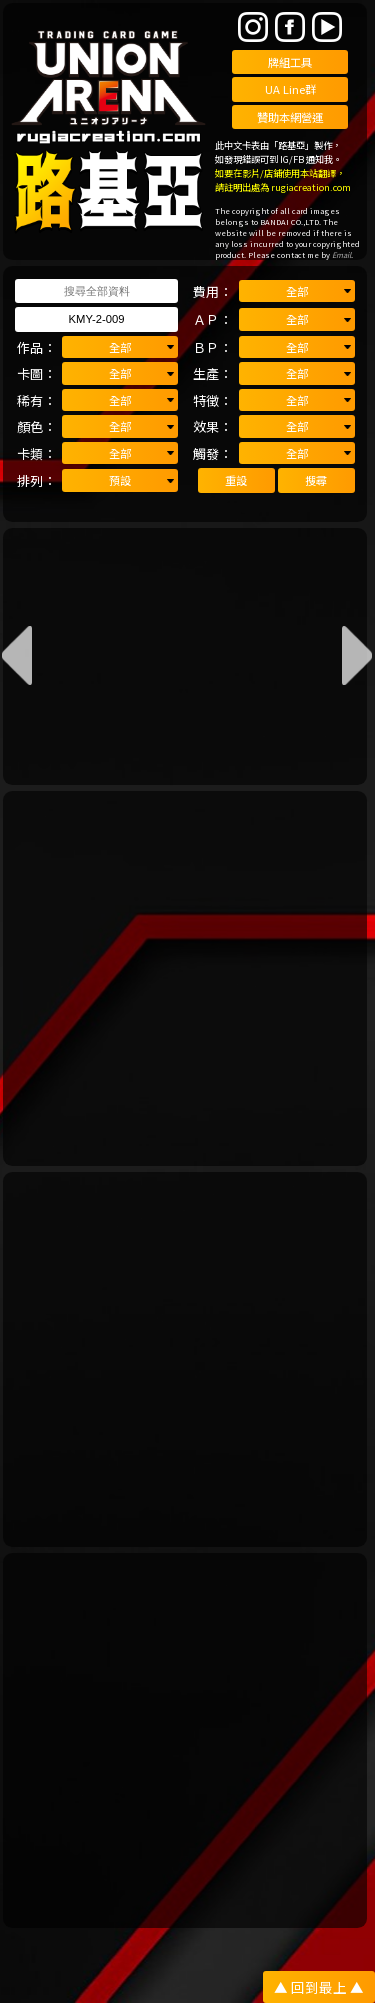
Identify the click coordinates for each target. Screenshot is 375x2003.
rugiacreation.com (311, 187)
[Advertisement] (187, 978)
